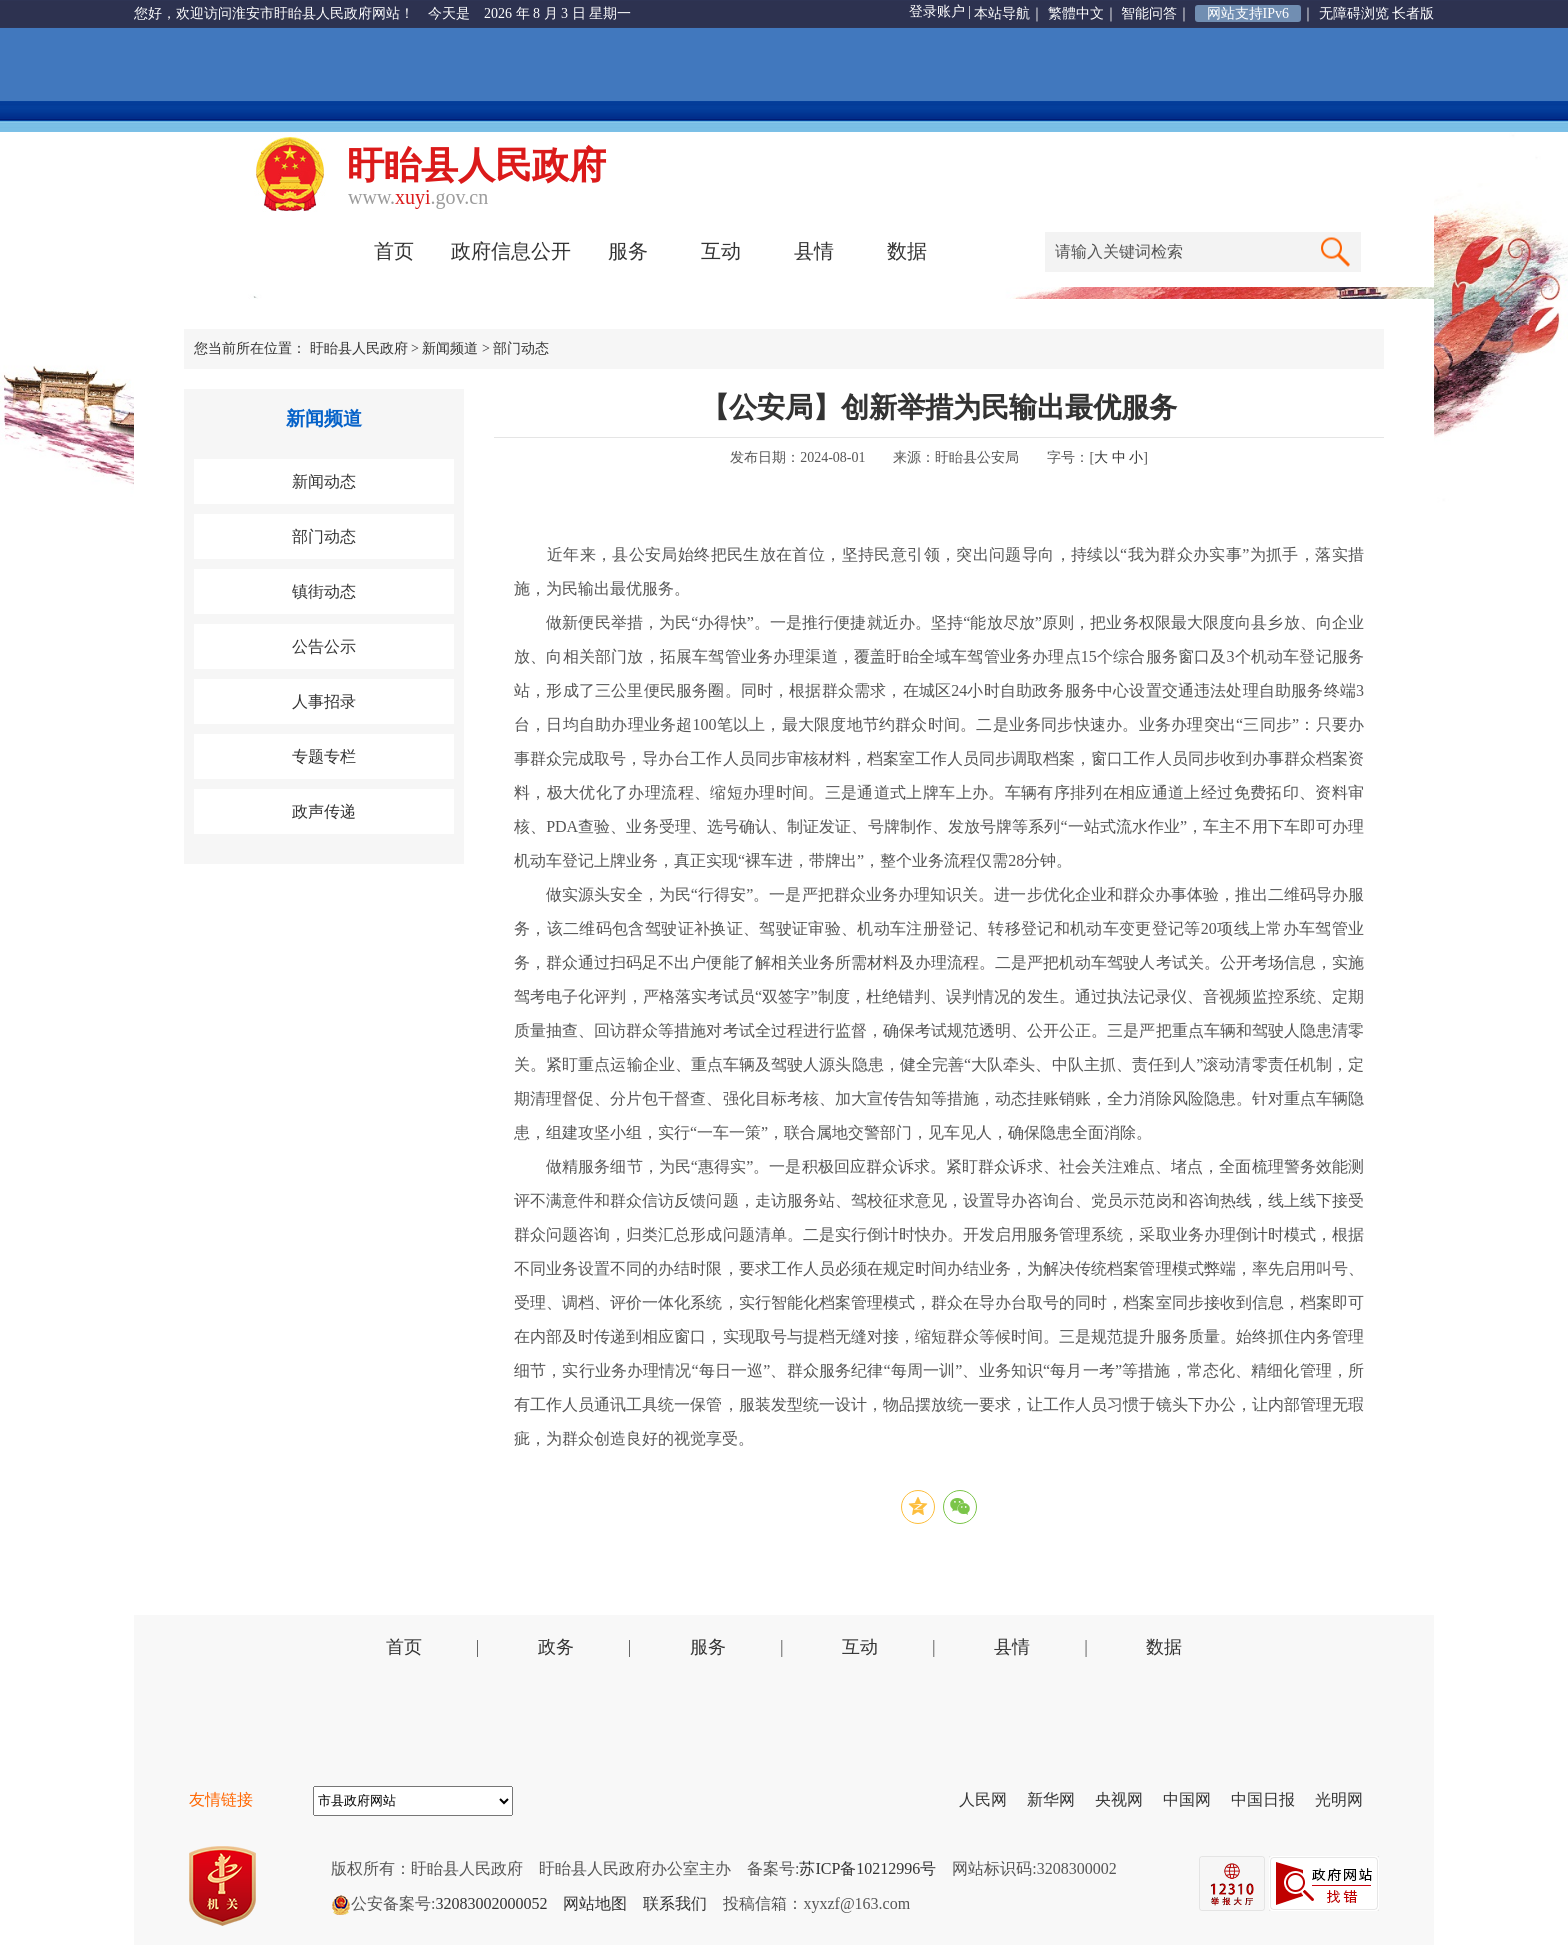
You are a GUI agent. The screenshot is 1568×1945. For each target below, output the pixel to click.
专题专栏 (324, 756)
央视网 (1127, 1799)
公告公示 (324, 646)
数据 (907, 251)
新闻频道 (450, 348)
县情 (814, 251)
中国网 (1195, 1799)
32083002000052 (491, 1903)
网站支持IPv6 (1248, 13)
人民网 (991, 1799)
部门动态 (521, 348)
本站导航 (1002, 13)
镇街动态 (324, 591)
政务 (556, 1647)
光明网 (1347, 1799)
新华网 (1059, 1799)
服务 (628, 251)
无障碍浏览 (1354, 13)
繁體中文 (1076, 13)
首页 (394, 251)
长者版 (1413, 13)
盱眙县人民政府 (359, 348)
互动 (721, 251)
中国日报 (1271, 1799)
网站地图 (595, 1903)
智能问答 (1149, 13)
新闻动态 (324, 481)
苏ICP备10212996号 (867, 1868)
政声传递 (324, 811)
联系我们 (675, 1903)
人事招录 (324, 701)
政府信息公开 (511, 251)
